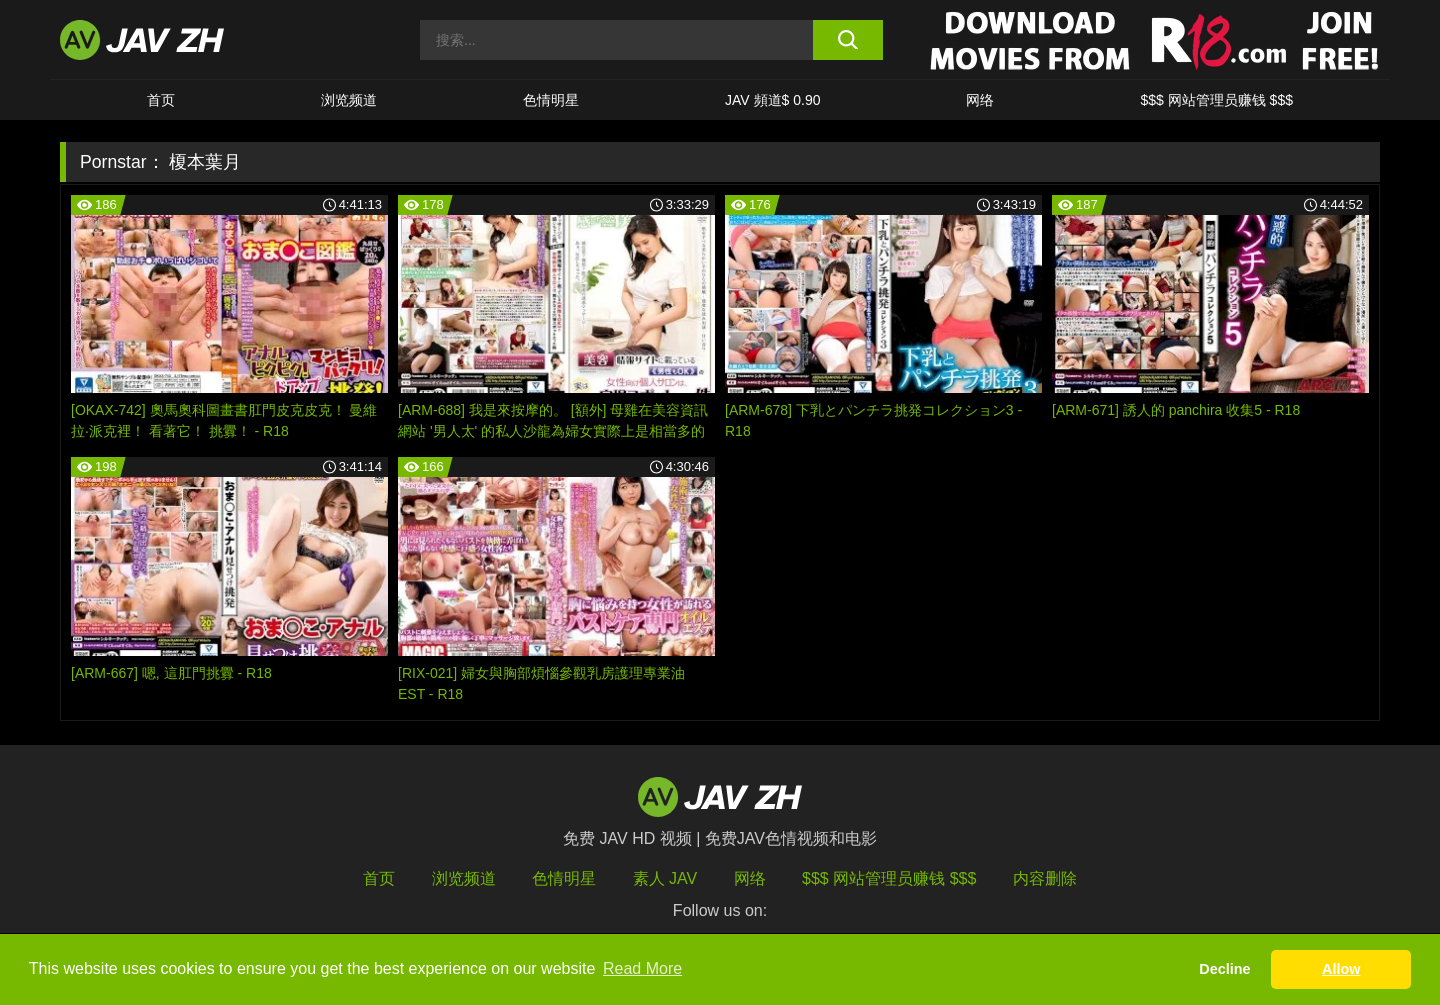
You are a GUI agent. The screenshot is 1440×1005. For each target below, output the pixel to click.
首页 (161, 100)
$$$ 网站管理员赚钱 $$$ (1216, 100)
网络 (980, 100)
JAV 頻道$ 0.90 (772, 100)
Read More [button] (642, 968)
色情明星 (551, 100)
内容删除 (1045, 878)
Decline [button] (1224, 969)
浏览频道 (349, 100)
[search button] (847, 40)
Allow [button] (1341, 969)
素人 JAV (665, 878)
